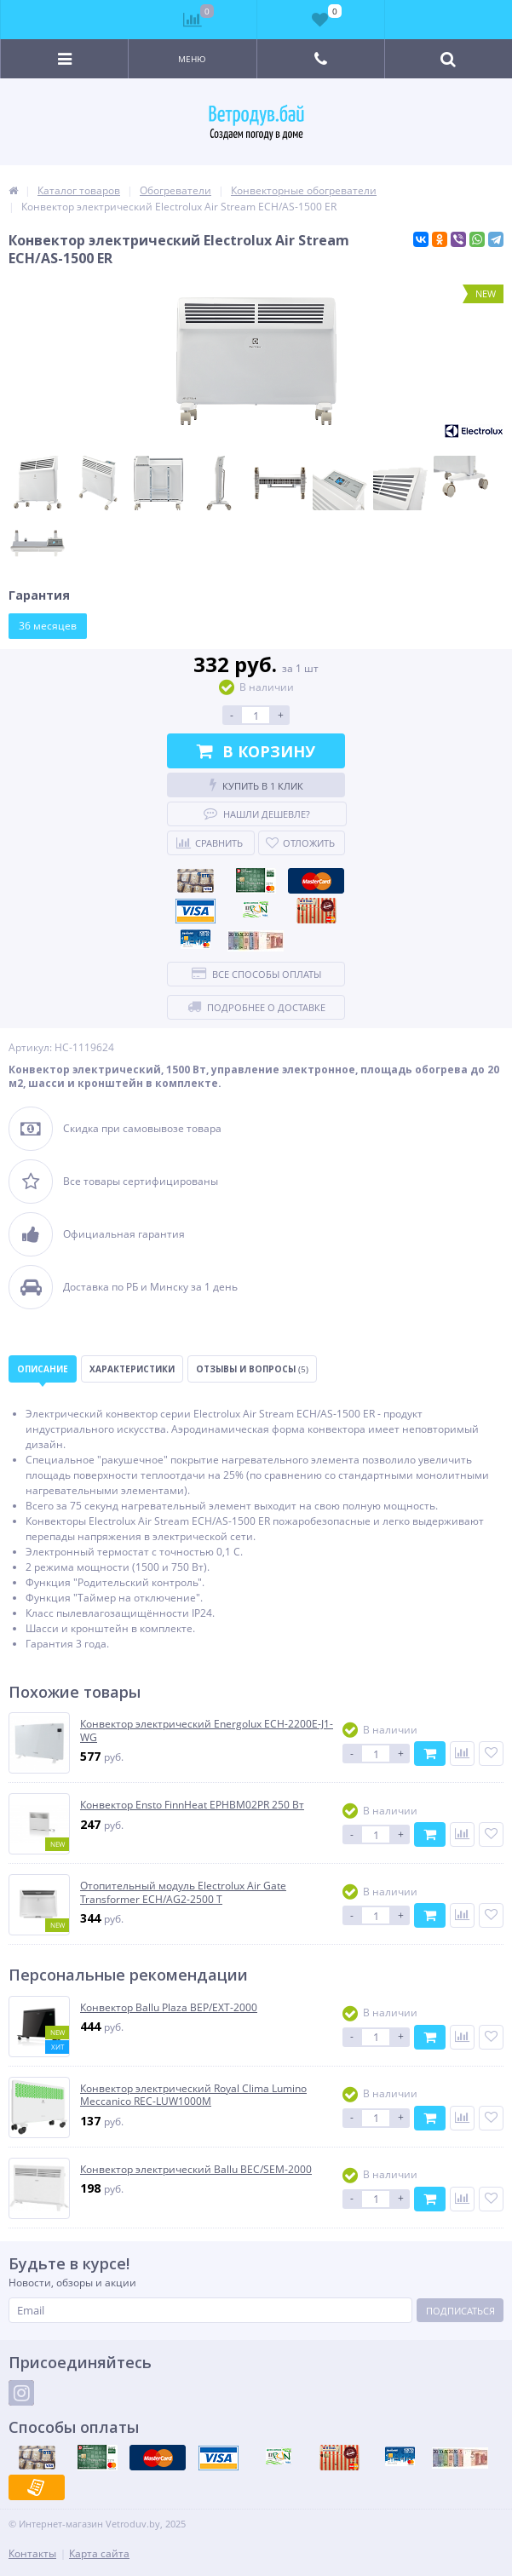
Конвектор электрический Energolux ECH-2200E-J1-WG (206, 1730)
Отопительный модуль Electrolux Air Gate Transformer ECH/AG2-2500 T (183, 1892)
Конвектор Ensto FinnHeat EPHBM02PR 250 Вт (192, 1805)
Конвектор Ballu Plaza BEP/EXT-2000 (168, 2008)
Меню (192, 59)
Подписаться (460, 2310)
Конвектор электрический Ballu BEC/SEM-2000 (196, 2169)
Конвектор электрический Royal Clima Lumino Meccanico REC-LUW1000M (193, 2095)
